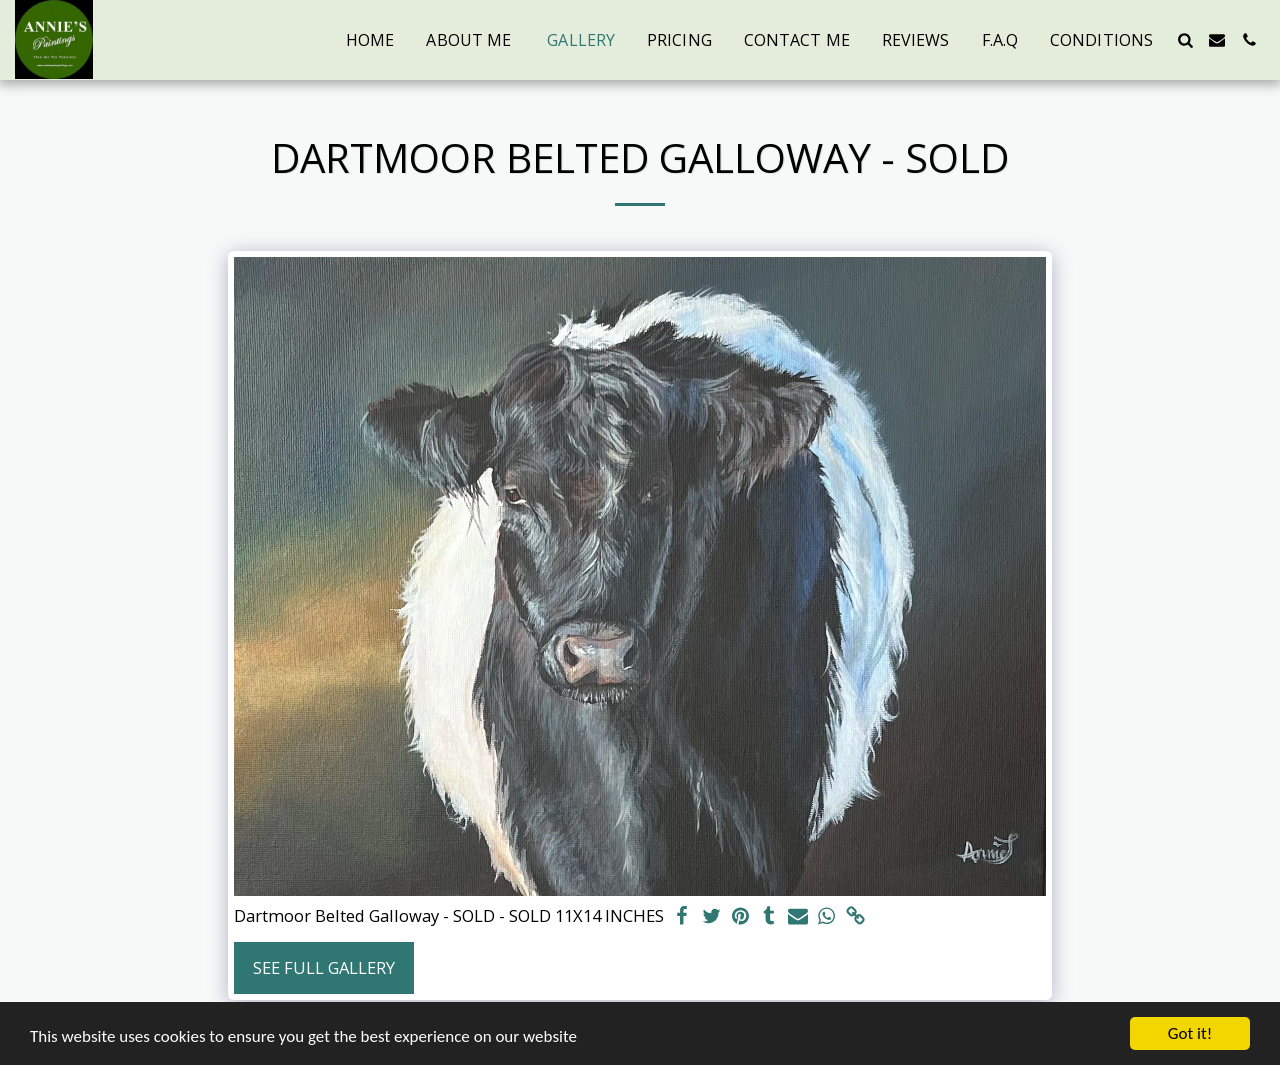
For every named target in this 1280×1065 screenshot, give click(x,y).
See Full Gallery (324, 967)
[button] (1185, 40)
